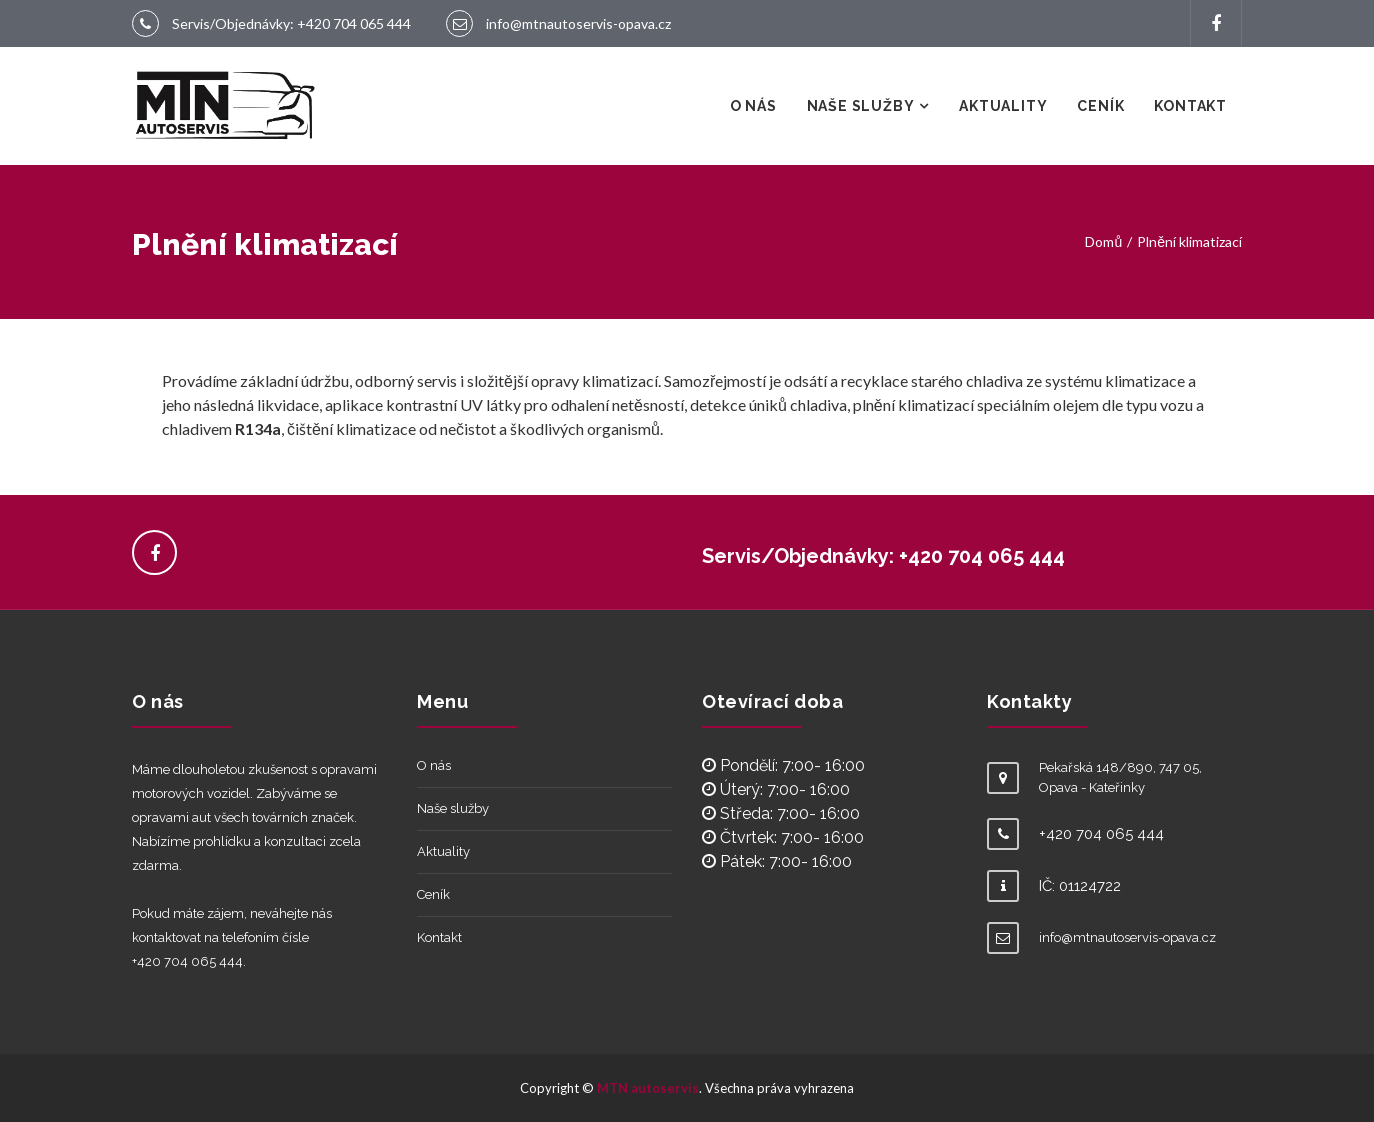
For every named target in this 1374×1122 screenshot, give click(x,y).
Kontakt (1190, 106)
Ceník (1100, 106)
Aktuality (1003, 106)
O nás (753, 106)
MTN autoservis (648, 1088)
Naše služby (861, 106)
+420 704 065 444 (354, 23)
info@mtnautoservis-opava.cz (578, 23)
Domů (1103, 241)
